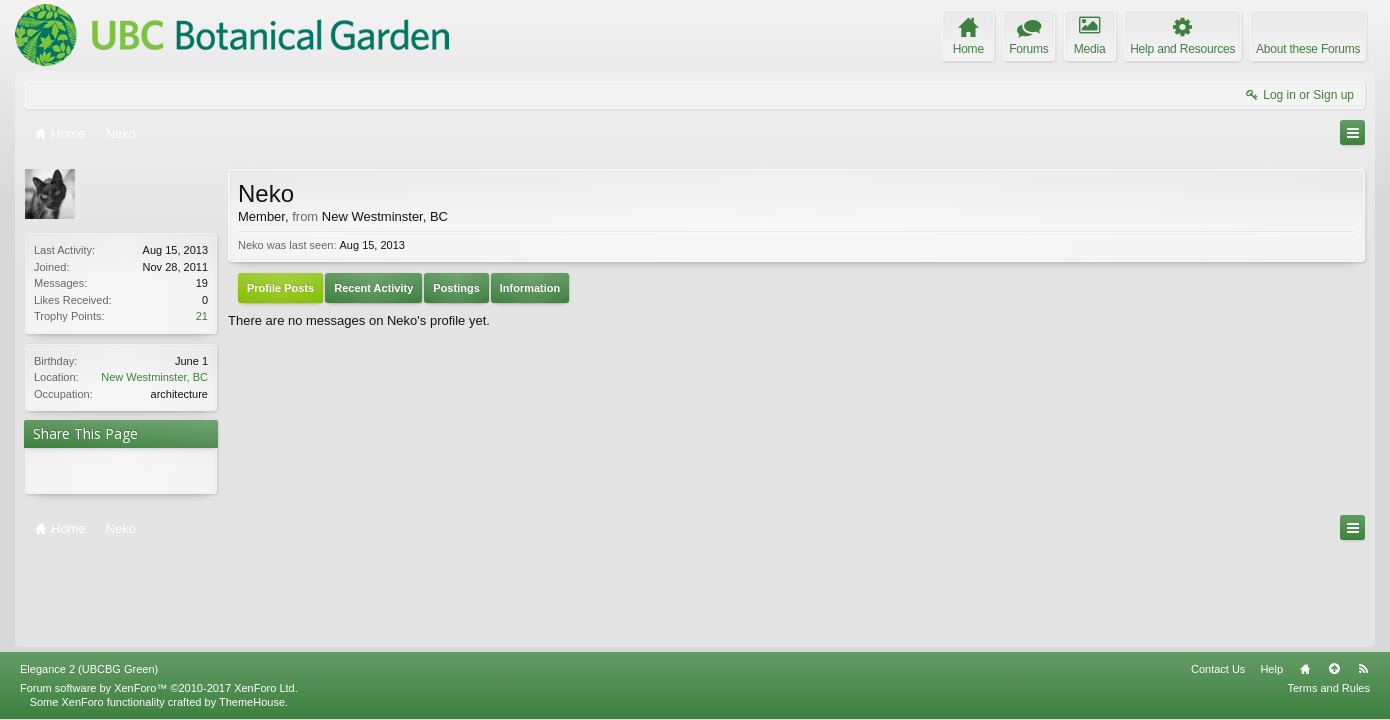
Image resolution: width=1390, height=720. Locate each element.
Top (1334, 576)
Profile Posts (280, 288)
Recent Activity (373, 288)
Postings (456, 288)
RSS (1363, 576)
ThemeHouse (252, 609)
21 (202, 316)
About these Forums (1308, 49)
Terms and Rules (1328, 595)
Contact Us (1218, 576)
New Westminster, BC (154, 377)
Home (1305, 576)
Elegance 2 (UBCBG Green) (89, 576)
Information (530, 288)
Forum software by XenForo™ (159, 595)
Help (1271, 576)
